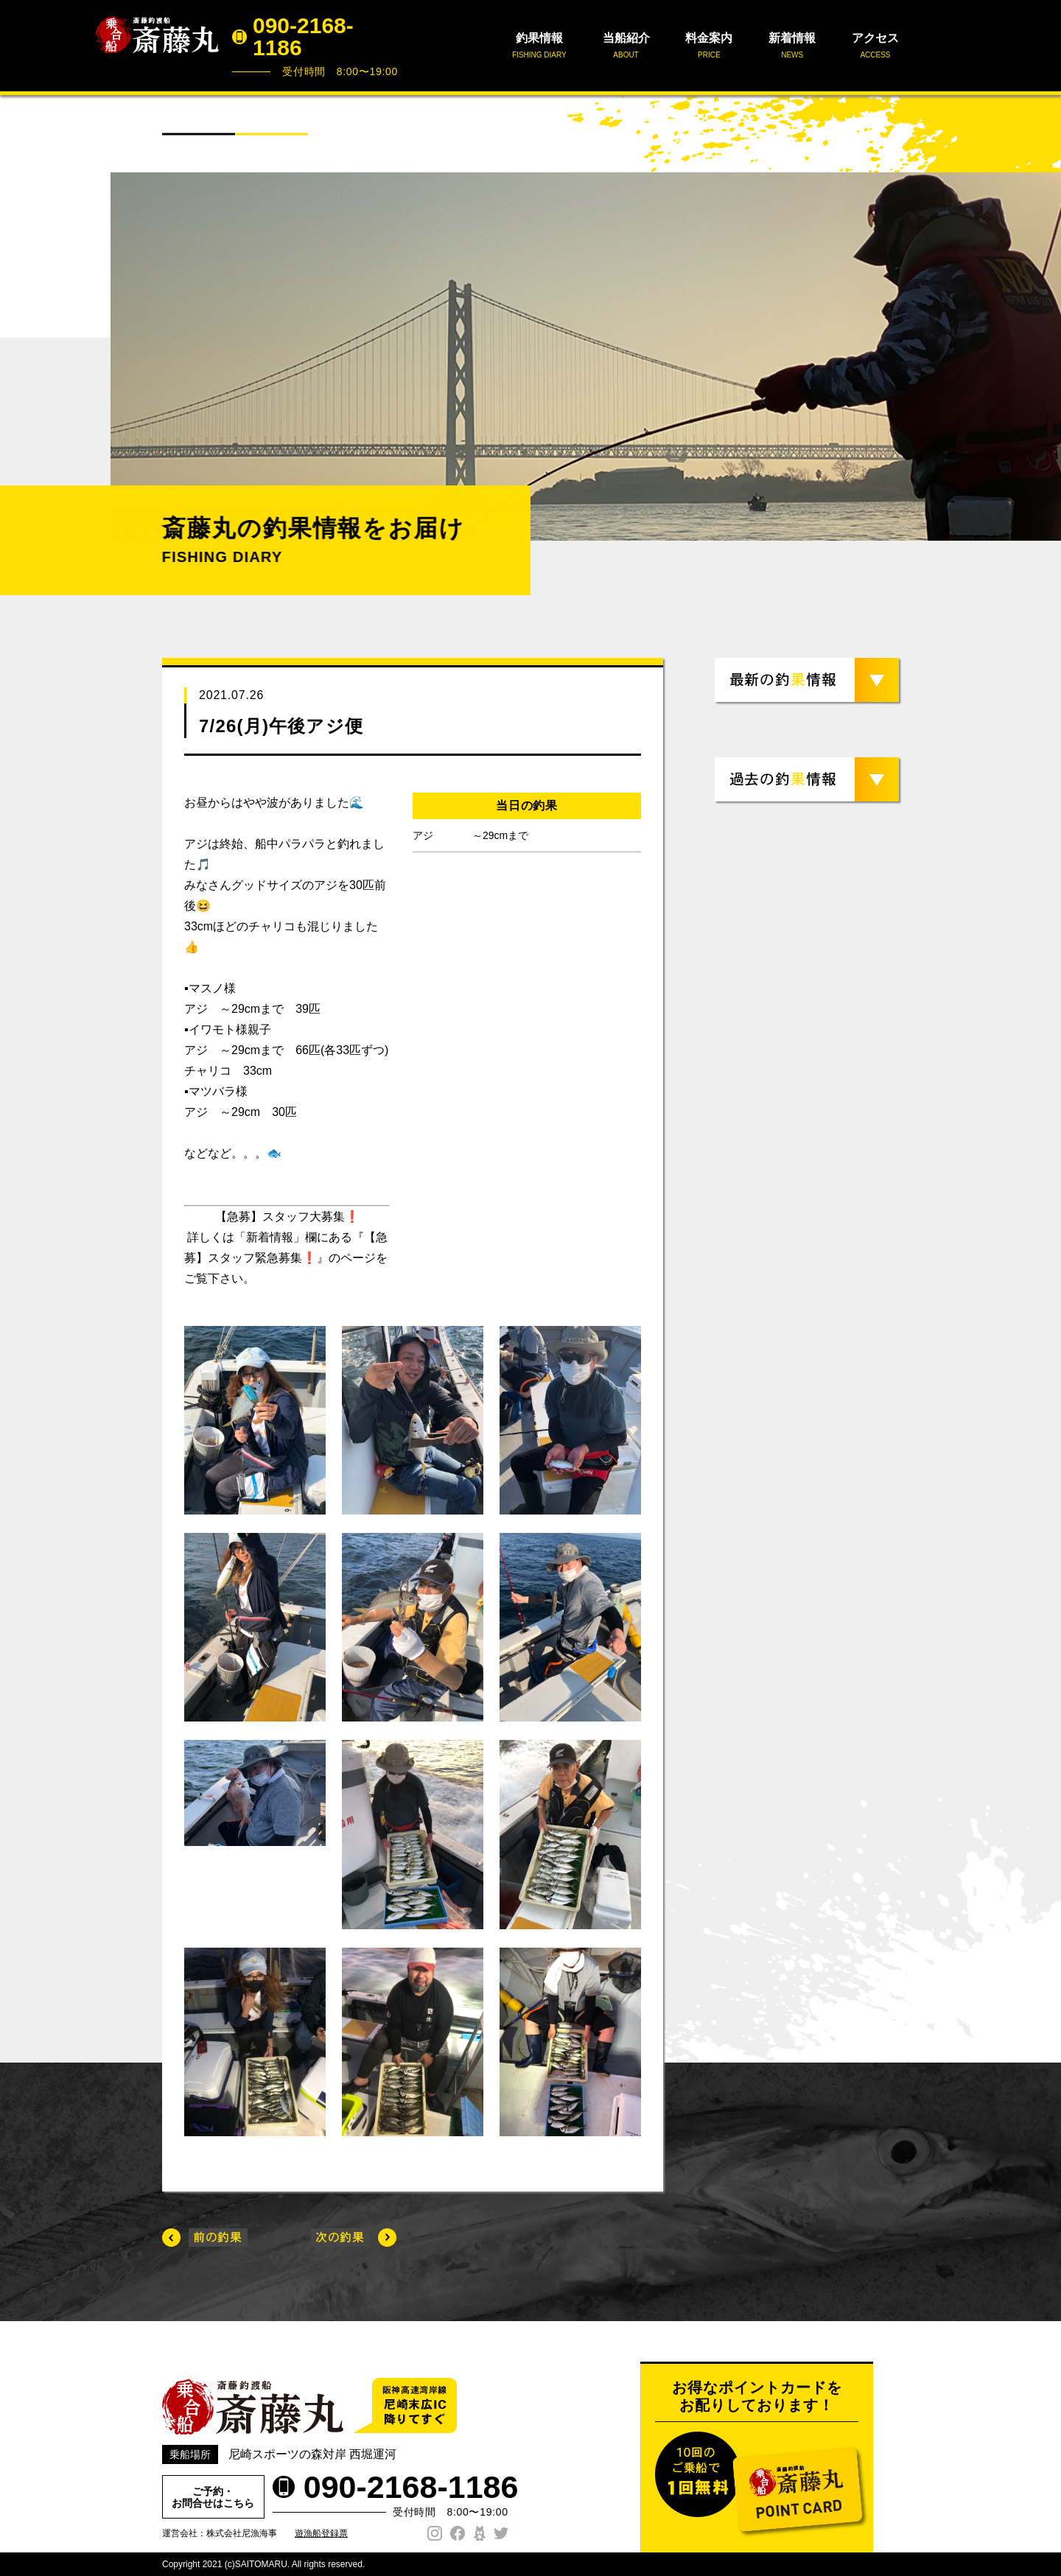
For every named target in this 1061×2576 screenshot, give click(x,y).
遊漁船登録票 (321, 2533)
